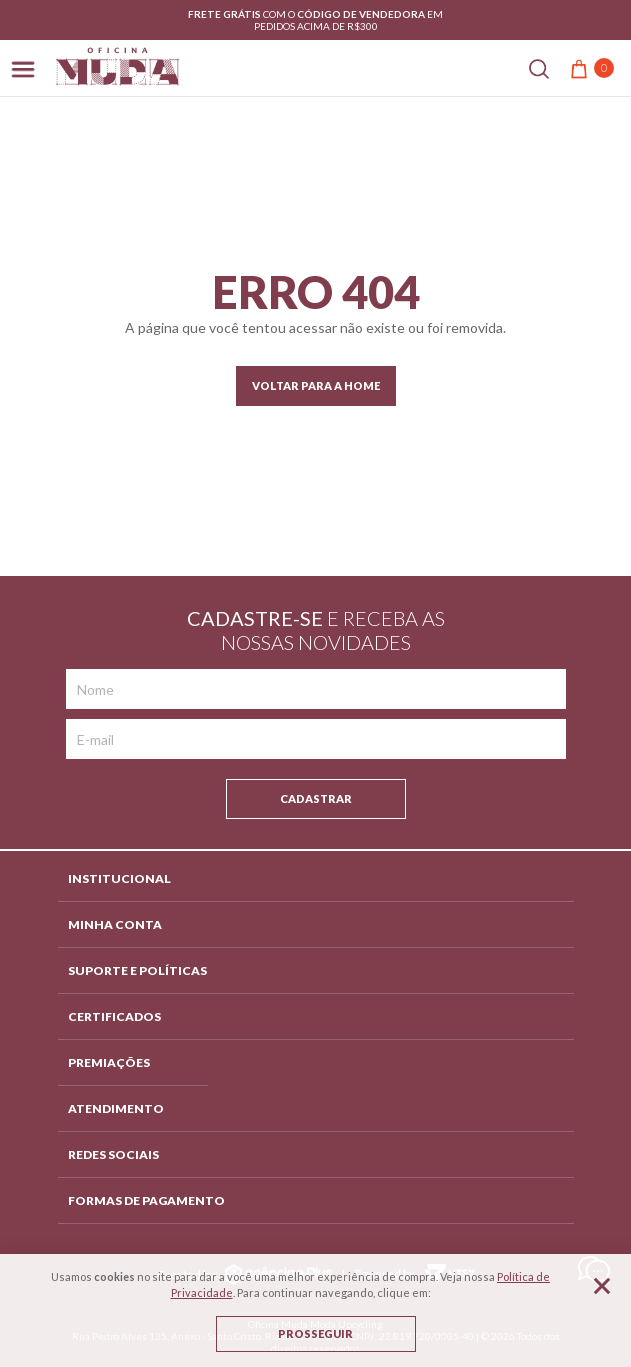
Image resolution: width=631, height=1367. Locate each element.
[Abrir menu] (23, 67)
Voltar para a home (316, 385)
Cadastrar (316, 798)
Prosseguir (315, 1333)
